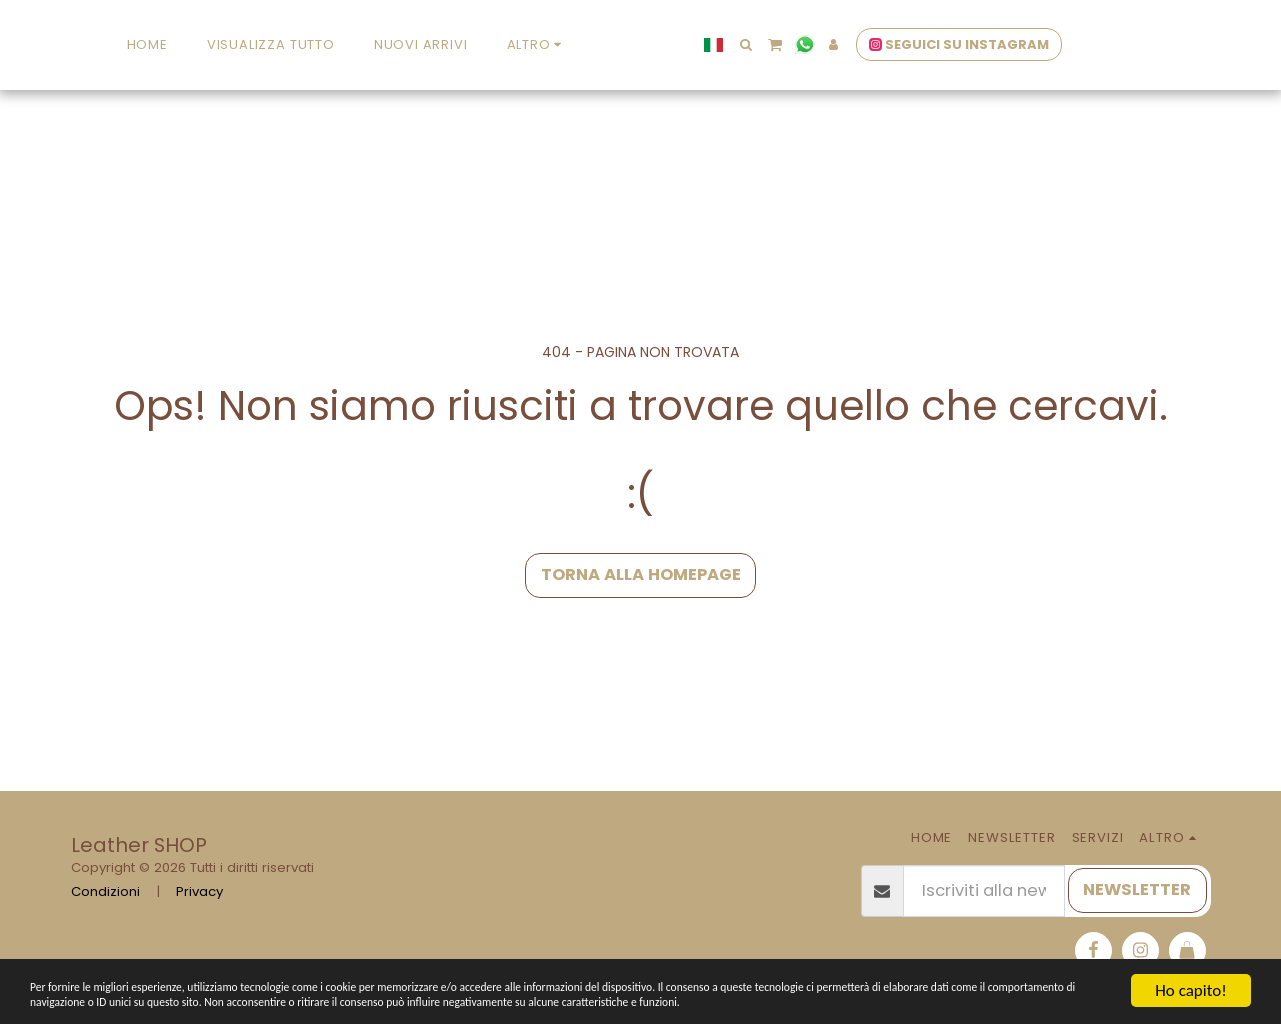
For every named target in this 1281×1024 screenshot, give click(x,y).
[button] (875, 44)
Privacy (199, 891)
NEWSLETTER (1137, 889)
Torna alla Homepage (641, 574)
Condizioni (105, 891)
